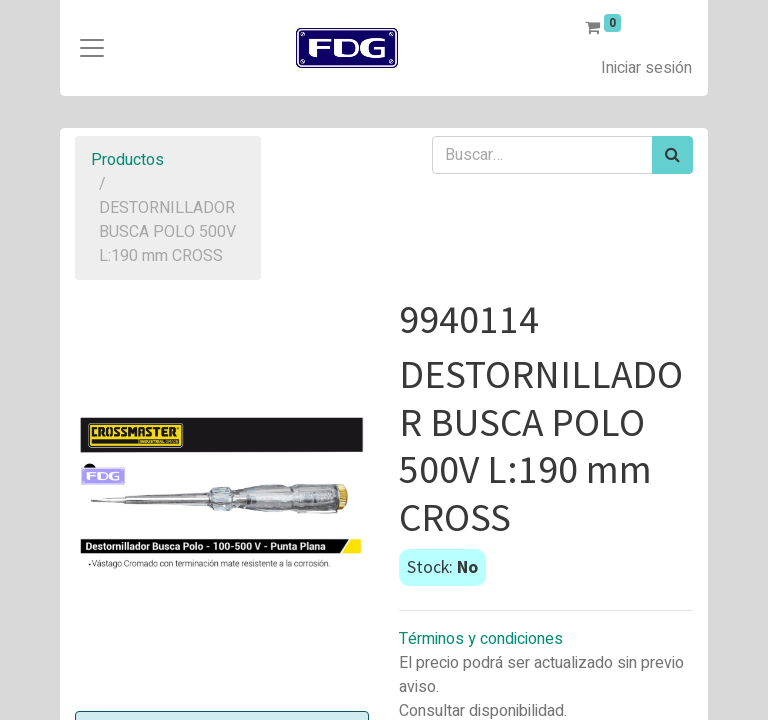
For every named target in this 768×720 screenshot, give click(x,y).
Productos (127, 160)
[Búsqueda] (672, 155)
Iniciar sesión (646, 68)
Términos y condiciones (481, 639)
